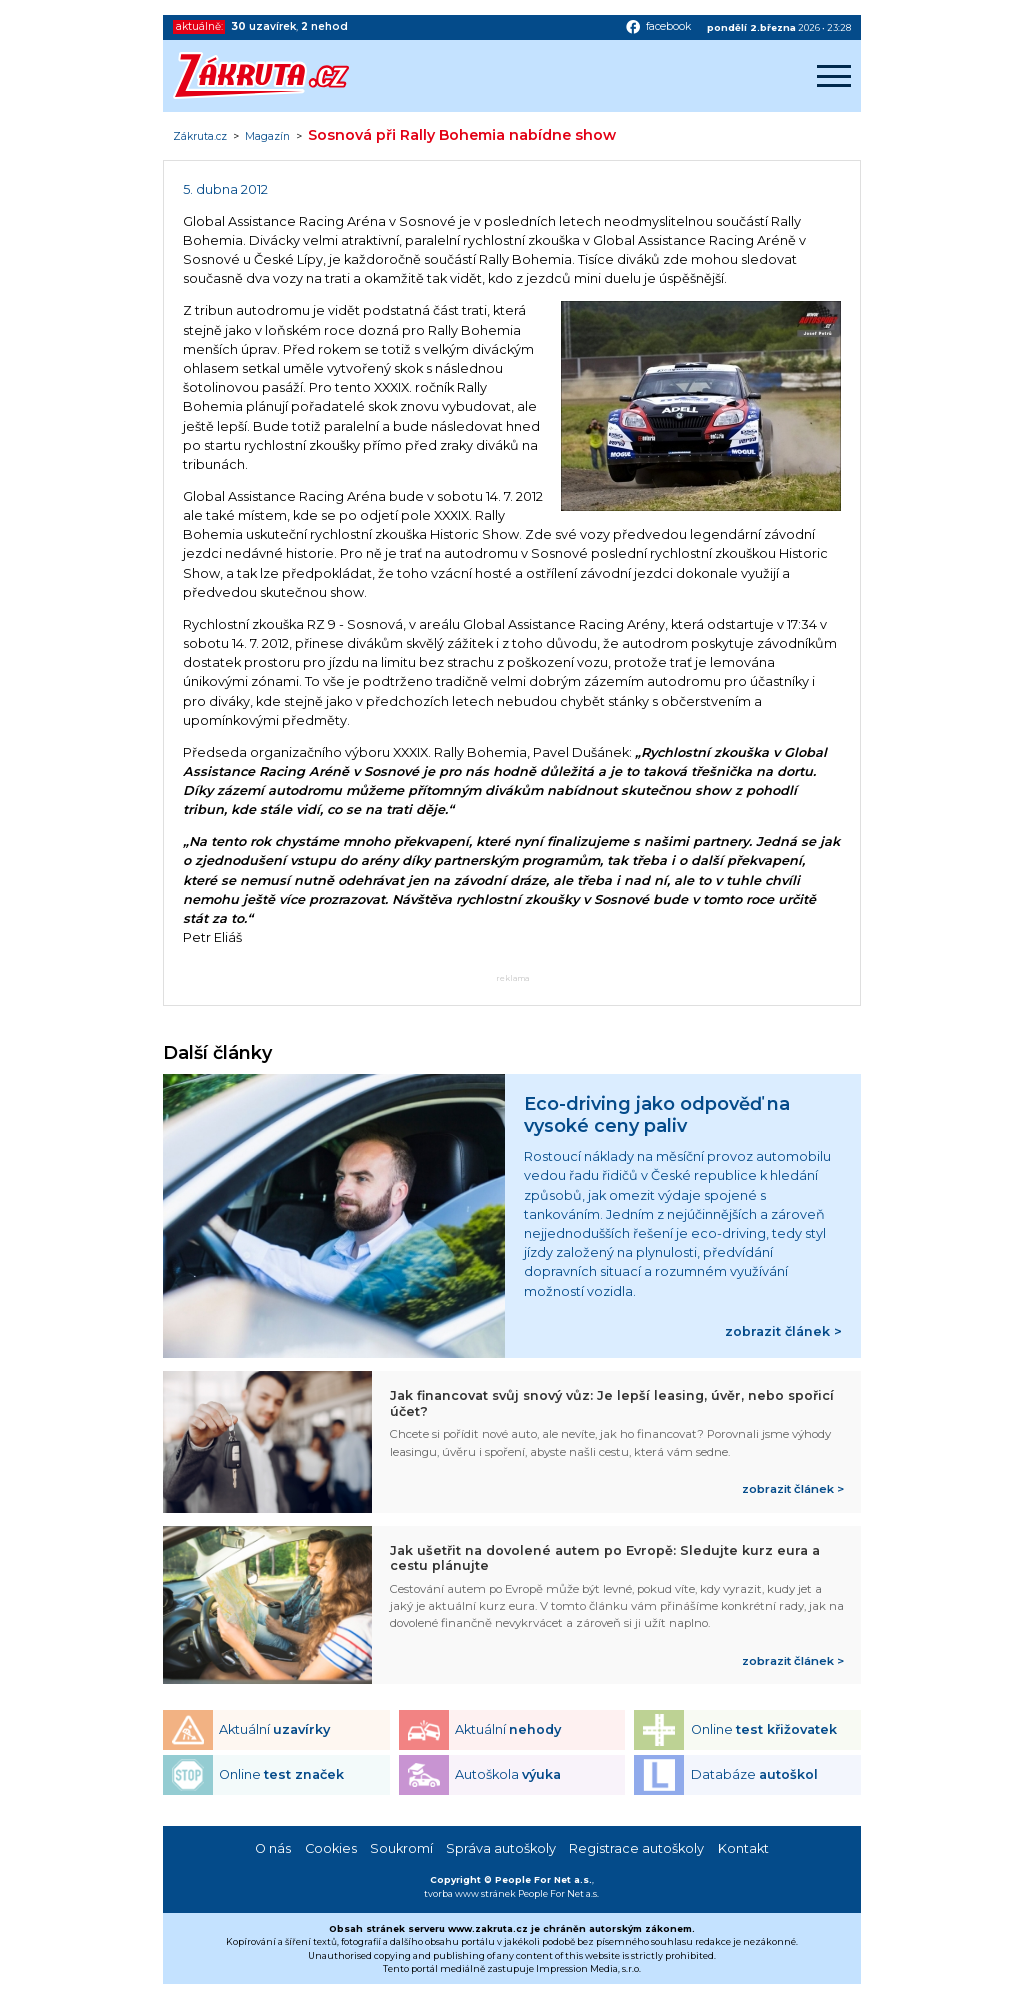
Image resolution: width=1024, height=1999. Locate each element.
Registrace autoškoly (636, 1848)
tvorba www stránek (470, 1893)
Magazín (267, 137)
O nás (273, 1848)
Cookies (331, 1848)
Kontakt (743, 1848)
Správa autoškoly (501, 1848)
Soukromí (401, 1848)
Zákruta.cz (200, 137)
